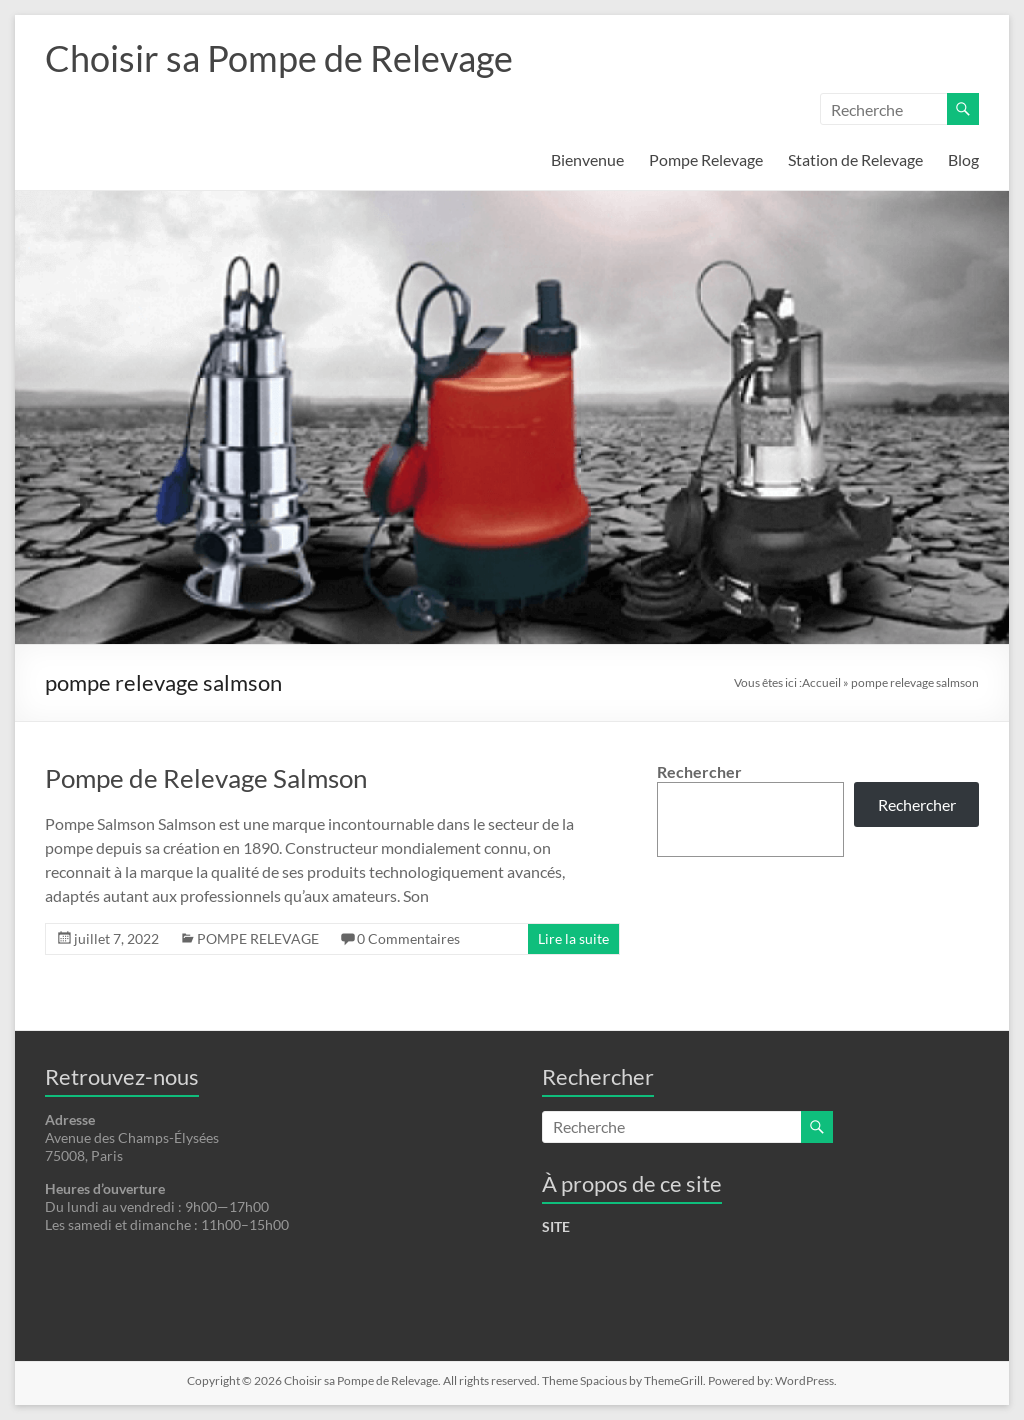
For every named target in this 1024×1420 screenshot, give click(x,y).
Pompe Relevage (706, 159)
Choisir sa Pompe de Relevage (279, 58)
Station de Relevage (855, 159)
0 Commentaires (408, 938)
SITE (556, 1226)
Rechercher (699, 771)
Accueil (821, 682)
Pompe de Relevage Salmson (206, 778)
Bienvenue (587, 159)
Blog (963, 159)
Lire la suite (573, 938)
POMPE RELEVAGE (258, 938)
